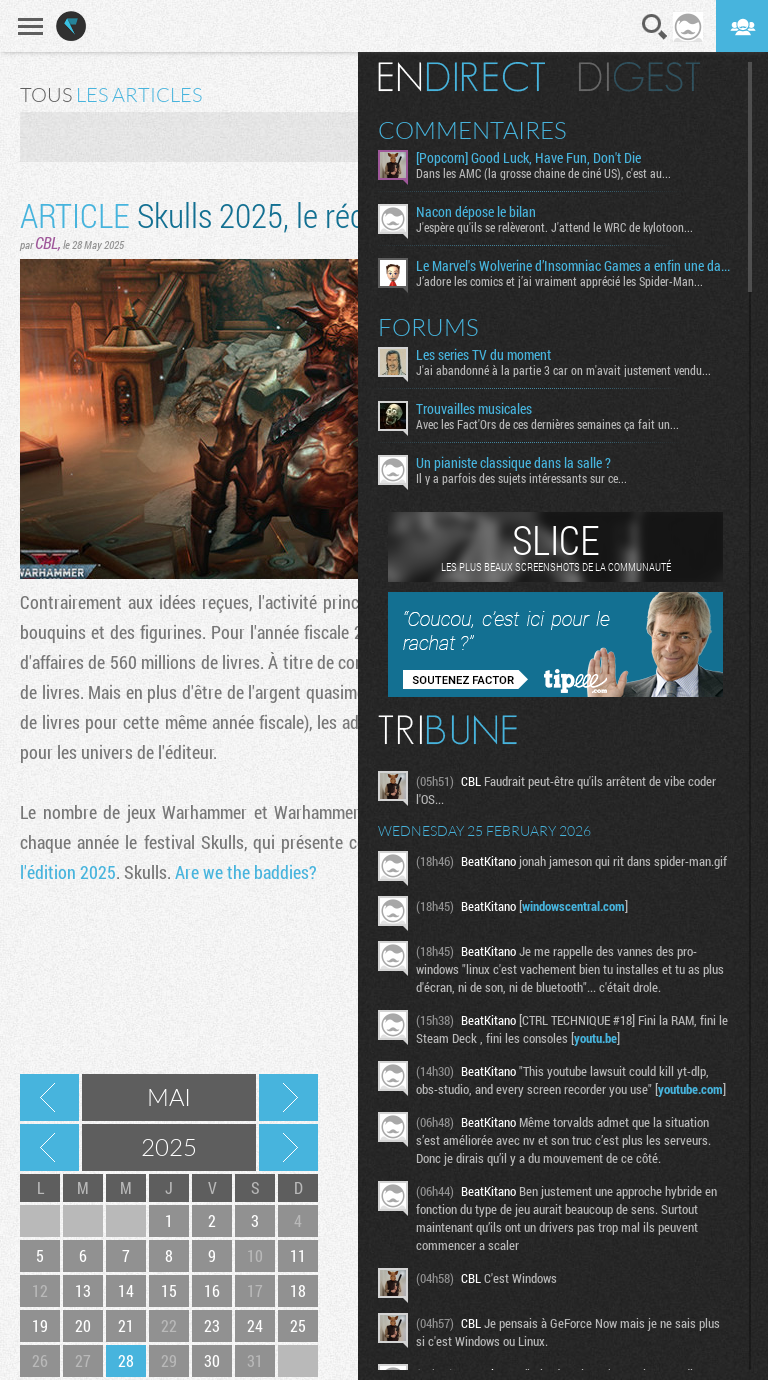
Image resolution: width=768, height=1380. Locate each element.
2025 (169, 1147)
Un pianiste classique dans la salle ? (513, 463)
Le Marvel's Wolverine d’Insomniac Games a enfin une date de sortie (574, 266)
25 (298, 1325)
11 (298, 1255)
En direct (461, 77)
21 (126, 1325)
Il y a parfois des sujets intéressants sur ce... (521, 478)
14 (126, 1290)
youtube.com (690, 1089)
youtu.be (595, 1038)
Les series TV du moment (483, 355)
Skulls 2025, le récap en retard (269, 214)
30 (212, 1360)
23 (212, 1325)
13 (83, 1290)
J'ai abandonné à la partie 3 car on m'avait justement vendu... (563, 370)
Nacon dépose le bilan (476, 212)
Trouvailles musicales (474, 409)
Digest (639, 77)
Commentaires (472, 130)
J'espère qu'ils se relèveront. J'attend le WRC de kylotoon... (554, 227)
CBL (46, 242)
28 (126, 1360)
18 (298, 1290)
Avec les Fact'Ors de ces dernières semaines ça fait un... (547, 424)
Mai (169, 1097)
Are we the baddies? (246, 872)
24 (255, 1325)
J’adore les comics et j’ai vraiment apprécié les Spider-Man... (559, 281)
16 (212, 1290)
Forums (428, 327)
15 (169, 1290)
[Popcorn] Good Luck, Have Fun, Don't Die (528, 158)
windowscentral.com (573, 906)
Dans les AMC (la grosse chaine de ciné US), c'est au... (543, 173)
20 (83, 1325)
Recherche (655, 27)
